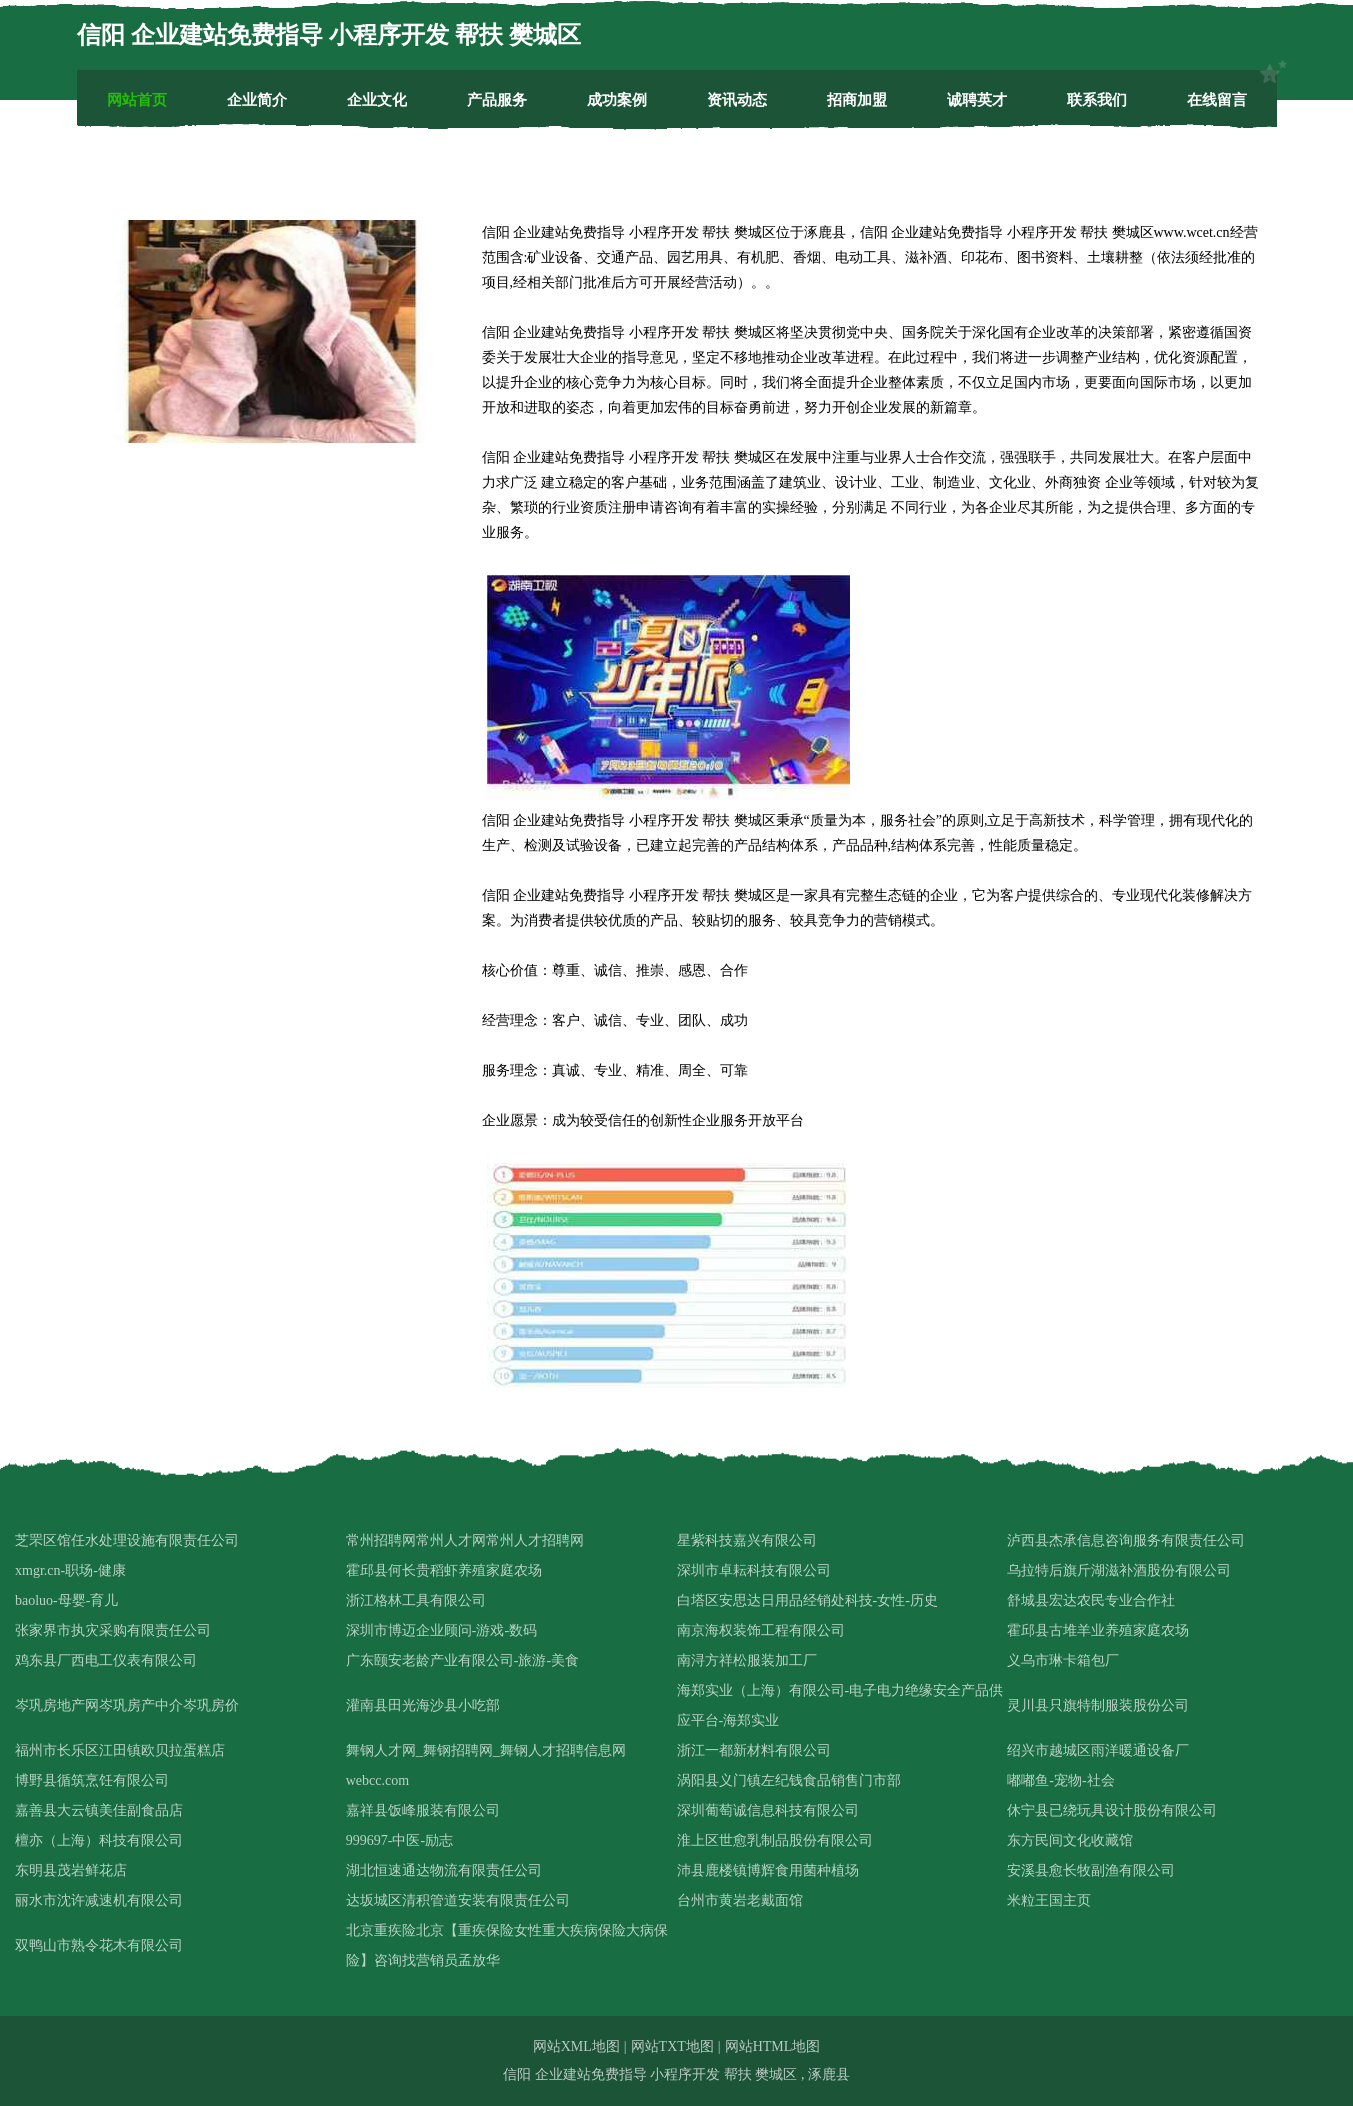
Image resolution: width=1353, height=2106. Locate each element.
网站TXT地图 (672, 2046)
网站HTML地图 (773, 2046)
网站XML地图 (576, 2046)
